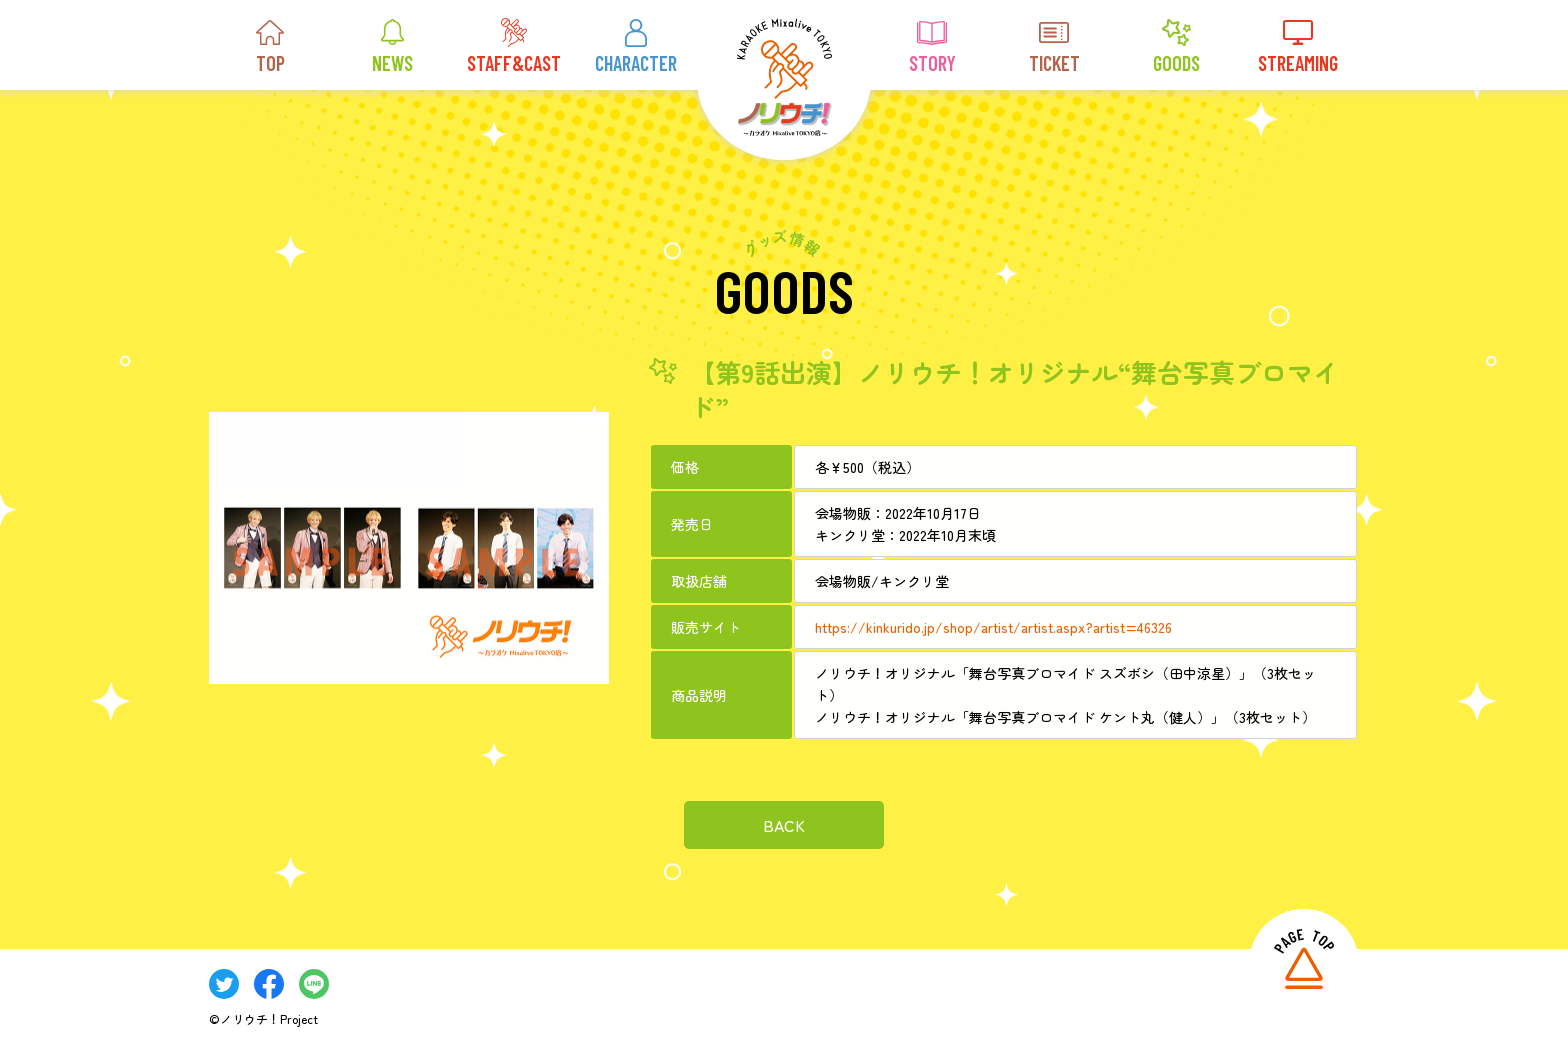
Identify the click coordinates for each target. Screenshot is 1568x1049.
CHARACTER (636, 46)
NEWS (392, 46)
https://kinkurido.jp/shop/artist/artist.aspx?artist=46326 (993, 626)
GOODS (1176, 46)
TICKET (1054, 46)
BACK (784, 824)
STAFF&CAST (514, 46)
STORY (932, 46)
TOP (270, 46)
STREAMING (1298, 46)
